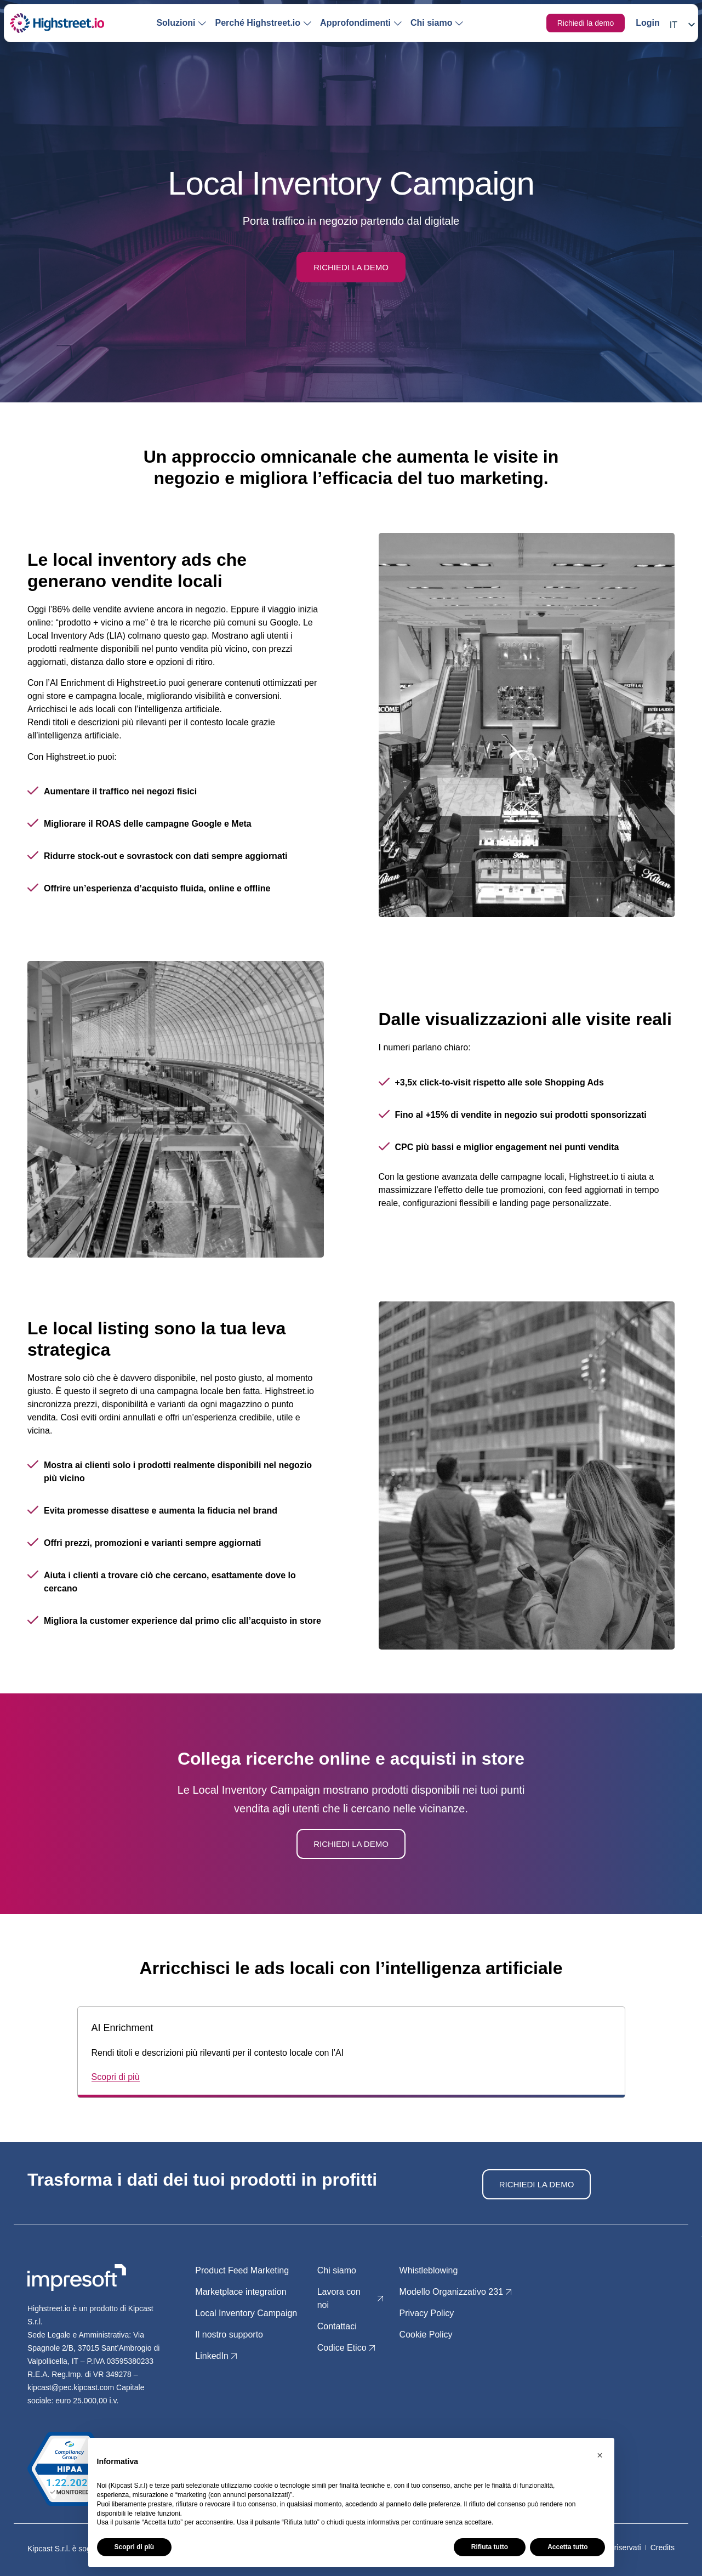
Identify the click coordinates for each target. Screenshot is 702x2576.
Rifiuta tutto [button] (489, 2547)
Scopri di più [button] (135, 2547)
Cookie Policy (426, 2334)
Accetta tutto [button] (567, 2547)
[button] (600, 2455)
